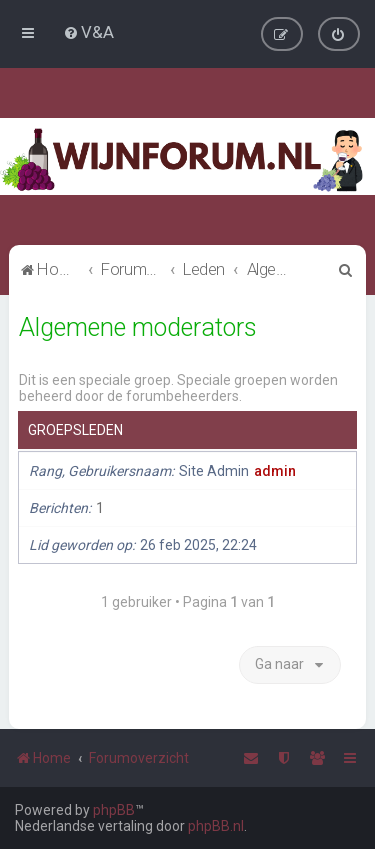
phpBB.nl (216, 826)
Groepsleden (75, 430)
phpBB (114, 810)
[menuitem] (88, 32)
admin (275, 471)
